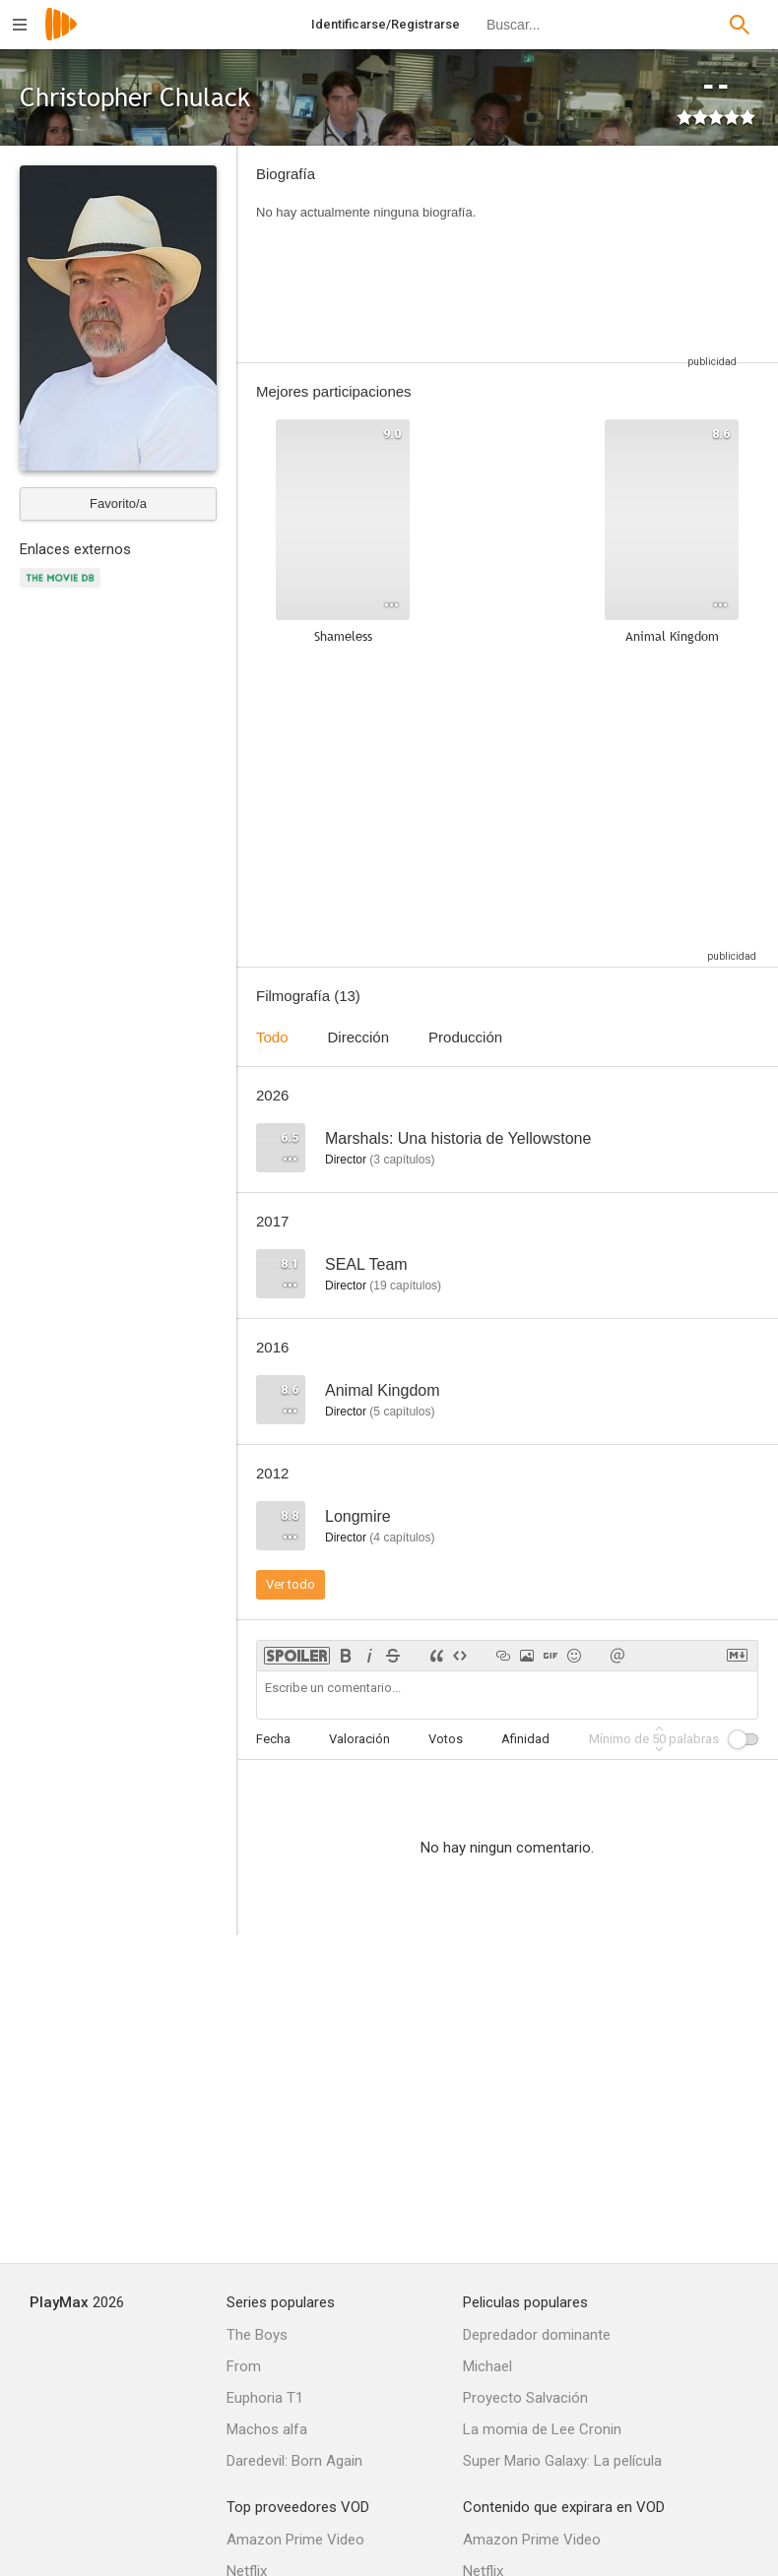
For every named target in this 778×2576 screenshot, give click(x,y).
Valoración (359, 1738)
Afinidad (525, 1738)
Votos (445, 1738)
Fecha (273, 1738)
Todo (272, 1037)
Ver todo (290, 1584)
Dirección (359, 1037)
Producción (465, 1037)
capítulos (401, 1159)
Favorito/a (118, 503)
